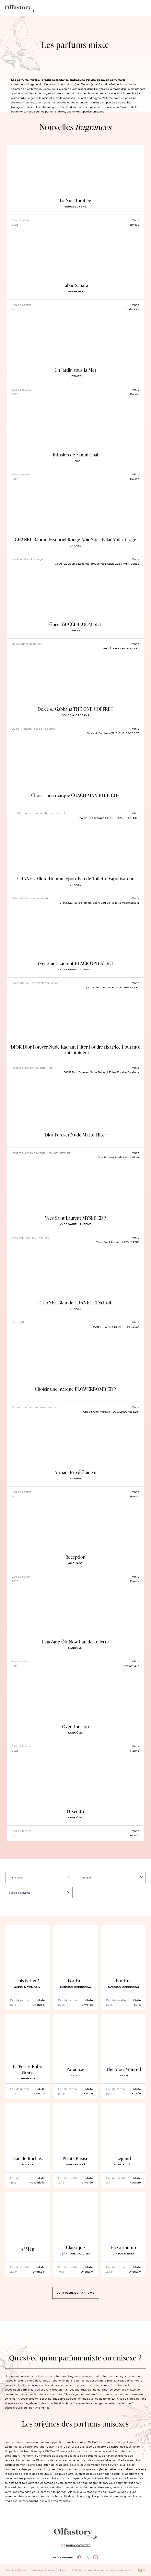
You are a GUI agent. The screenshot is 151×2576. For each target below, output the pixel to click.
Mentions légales (16, 2570)
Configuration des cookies (49, 2570)
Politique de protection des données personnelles (101, 2570)
